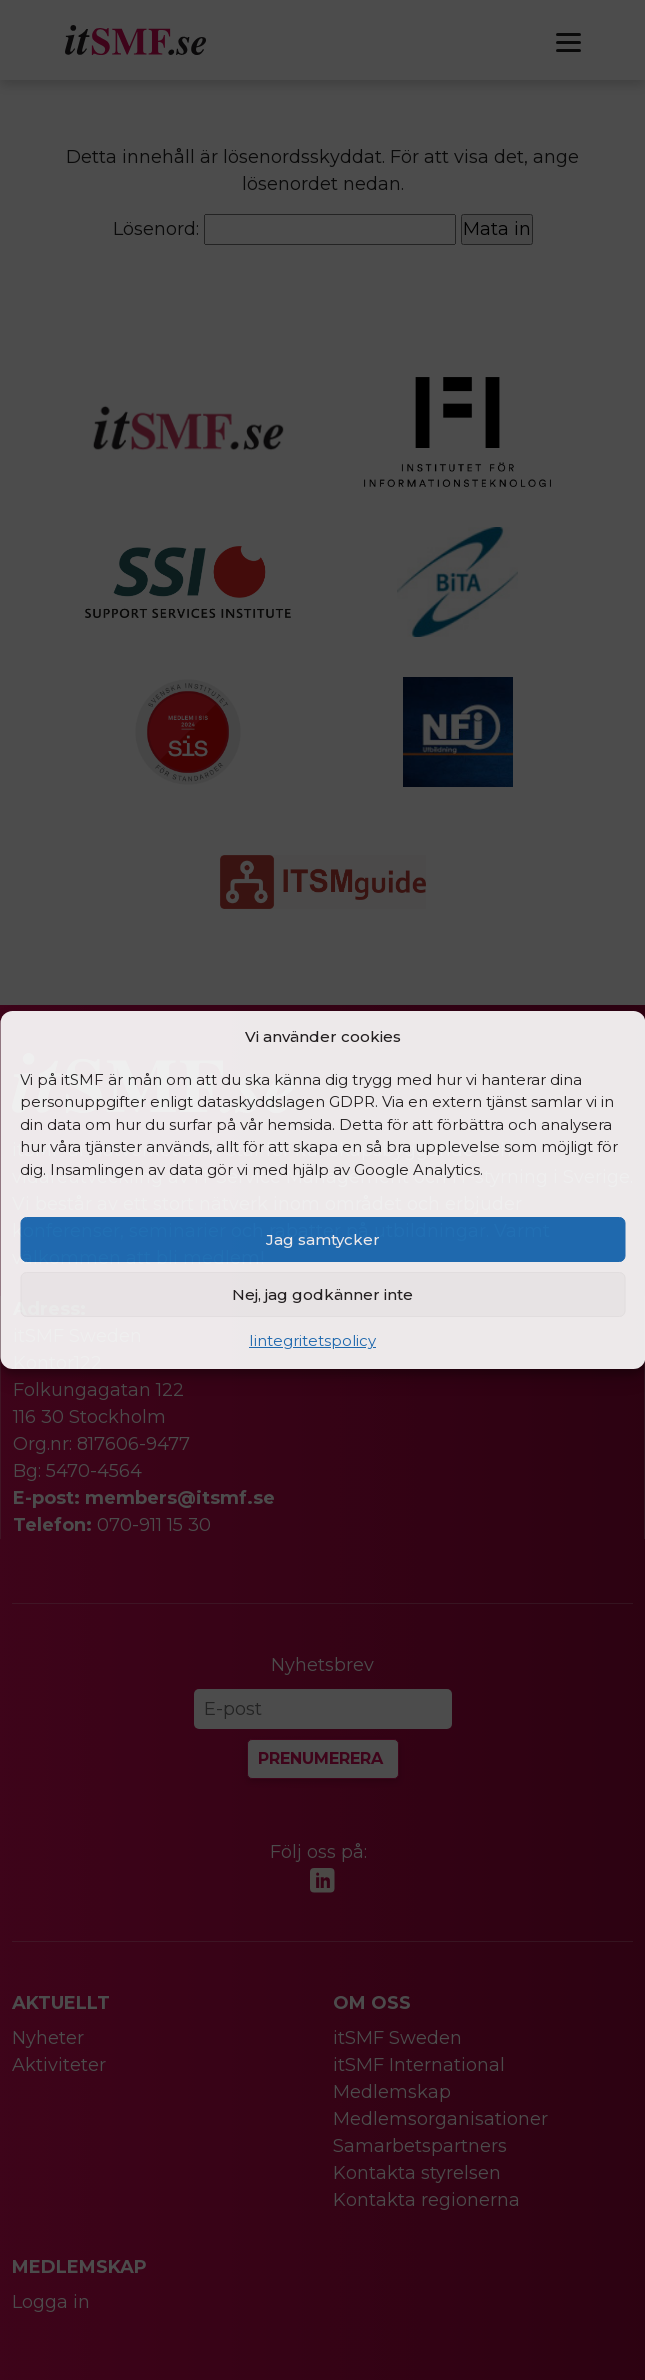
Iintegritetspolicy (312, 1340)
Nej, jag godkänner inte (322, 1294)
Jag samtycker (323, 1239)
